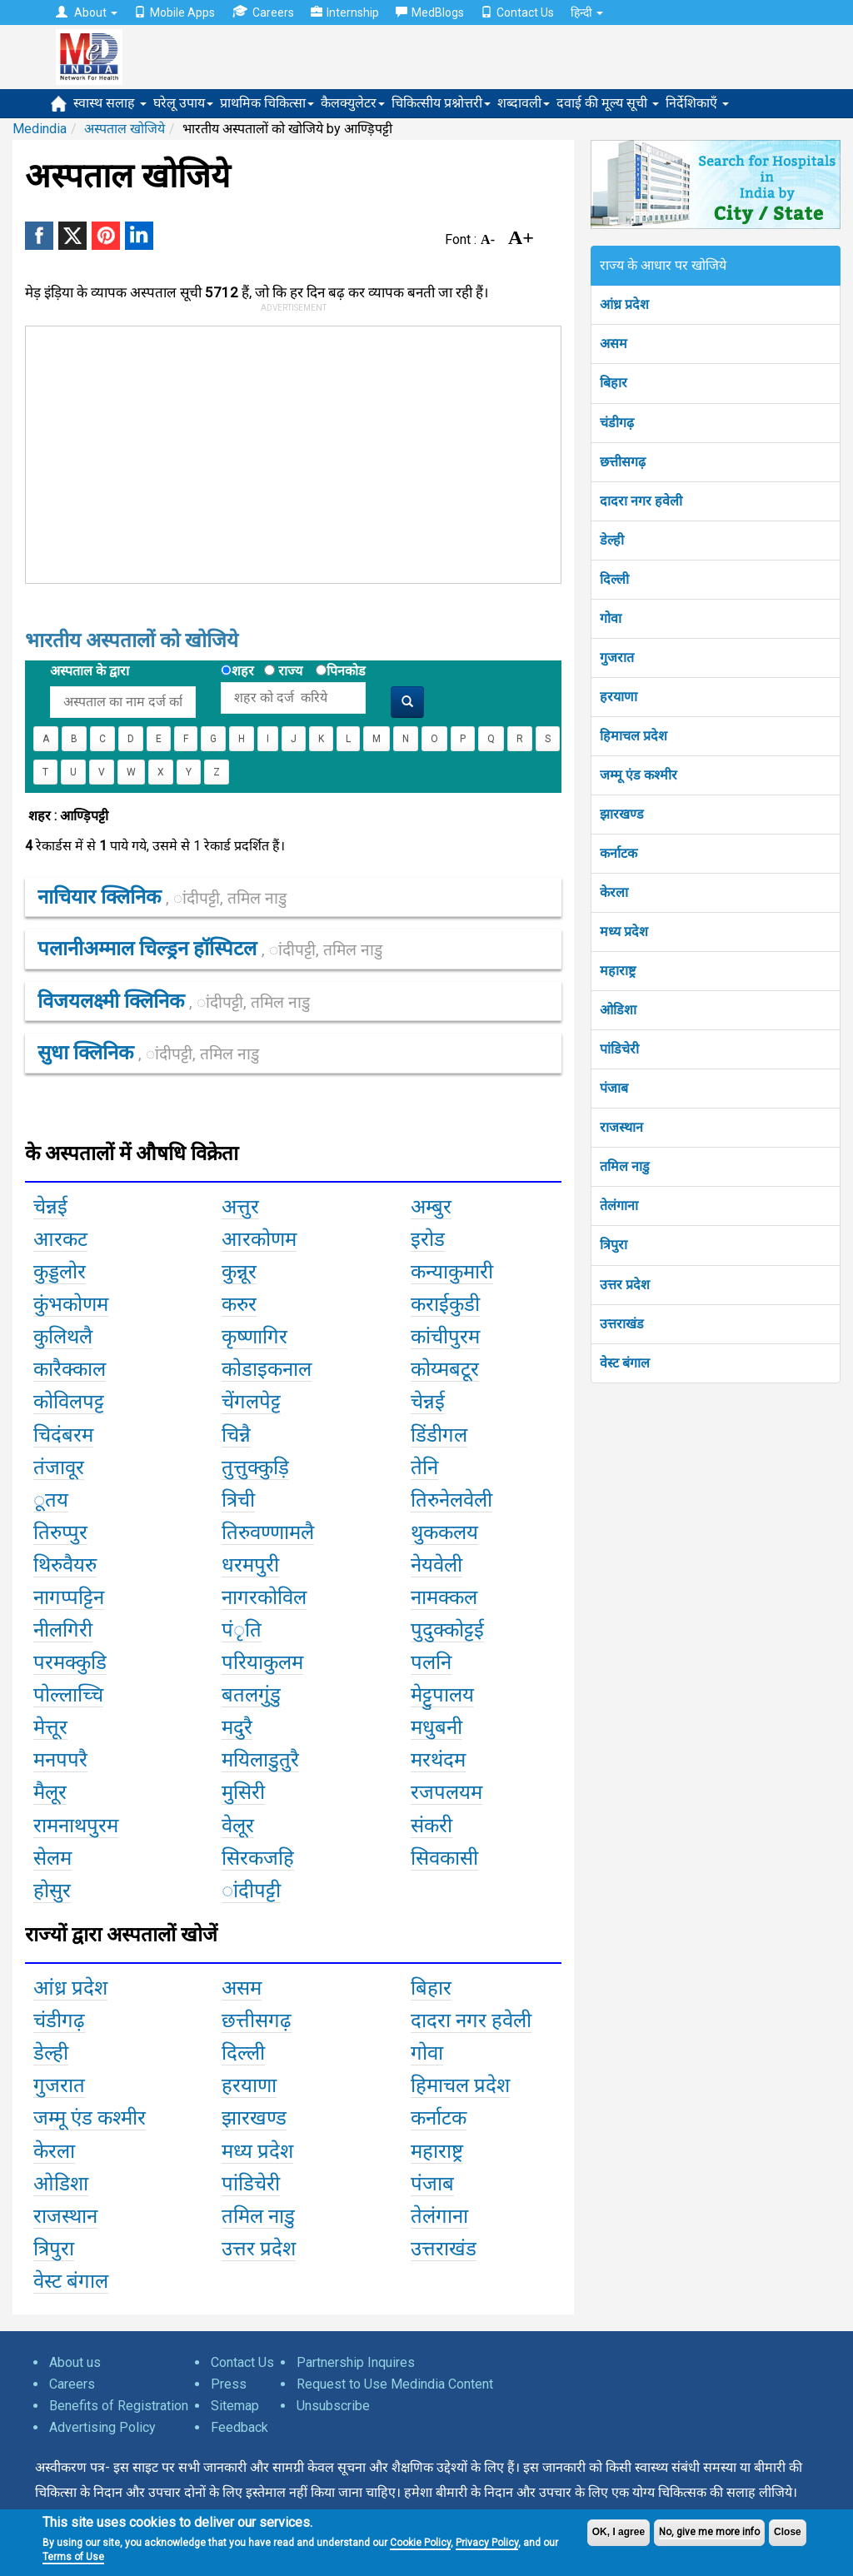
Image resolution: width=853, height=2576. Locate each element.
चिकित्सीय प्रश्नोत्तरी (441, 103)
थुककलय (444, 1532)
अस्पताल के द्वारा (89, 671)
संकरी (431, 1825)
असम (613, 343)
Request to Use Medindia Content (395, 2384)
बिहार (613, 383)
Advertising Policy (102, 2427)
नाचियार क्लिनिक (162, 897)
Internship (345, 12)
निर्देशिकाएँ (697, 103)
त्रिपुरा (613, 1245)
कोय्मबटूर (445, 1369)
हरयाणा (618, 697)
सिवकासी (444, 1858)
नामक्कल (444, 1597)
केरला (614, 892)
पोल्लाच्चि (68, 1695)
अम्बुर (431, 1206)
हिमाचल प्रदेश (633, 736)
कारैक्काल (69, 1369)
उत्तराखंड (622, 1324)
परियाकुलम (262, 1662)
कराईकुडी (445, 1304)
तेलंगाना (619, 1205)
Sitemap (235, 2406)
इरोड (428, 1239)
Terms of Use (73, 2557)
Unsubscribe (333, 2406)
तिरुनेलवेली (451, 1500)
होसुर (52, 1890)
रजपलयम (446, 1792)
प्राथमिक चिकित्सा (267, 103)
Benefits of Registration (118, 2406)
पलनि (431, 1662)
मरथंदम (438, 1759)
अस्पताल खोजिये (124, 129)
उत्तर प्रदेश (625, 1285)
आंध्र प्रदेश (624, 304)
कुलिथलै (62, 1336)
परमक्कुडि (70, 1662)
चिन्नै (236, 1435)
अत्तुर (240, 1206)
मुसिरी (243, 1792)
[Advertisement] (278, 451)
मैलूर (50, 1792)
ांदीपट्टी (251, 1890)
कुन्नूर (239, 1271)
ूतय (50, 1500)
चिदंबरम (63, 1435)
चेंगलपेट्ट (251, 1401)
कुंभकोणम (70, 1304)
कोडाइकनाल (267, 1369)
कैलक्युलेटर (353, 103)
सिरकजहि (258, 1858)
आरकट (60, 1239)
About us (75, 2362)
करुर (239, 1304)
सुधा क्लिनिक (148, 1052)
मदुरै (237, 1727)
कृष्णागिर (254, 1336)
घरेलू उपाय (183, 103)
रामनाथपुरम (75, 1825)
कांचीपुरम (445, 1336)
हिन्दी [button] (587, 12)
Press (229, 2384)
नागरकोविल (264, 1597)
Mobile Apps (174, 12)
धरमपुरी (250, 1565)
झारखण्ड (622, 814)
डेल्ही (612, 540)
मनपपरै (60, 1759)
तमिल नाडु (625, 1166)
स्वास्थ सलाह (110, 103)
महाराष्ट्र (618, 971)
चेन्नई (50, 1206)
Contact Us (517, 12)
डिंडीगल (439, 1435)
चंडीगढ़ (617, 423)
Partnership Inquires (356, 2362)
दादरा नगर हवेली (641, 501)
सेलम (52, 1858)
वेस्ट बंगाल (625, 1363)
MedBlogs (430, 12)
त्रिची (238, 1500)
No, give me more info (709, 2532)
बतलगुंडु (251, 1695)
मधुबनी (436, 1727)
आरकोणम (259, 1239)
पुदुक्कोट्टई (447, 1630)
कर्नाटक (618, 853)
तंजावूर (58, 1467)
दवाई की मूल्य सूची (607, 103)
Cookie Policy (420, 2543)
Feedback (239, 2427)
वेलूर (238, 1825)
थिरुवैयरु (65, 1565)
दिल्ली (614, 579)
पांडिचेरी (619, 1049)
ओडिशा (618, 1010)
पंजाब (614, 1088)
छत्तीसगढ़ (623, 462)
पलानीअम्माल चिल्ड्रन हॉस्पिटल (209, 948)
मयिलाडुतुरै (260, 1759)
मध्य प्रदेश (624, 931)
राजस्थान (621, 1127)
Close (787, 2532)
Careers (263, 12)
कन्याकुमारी (452, 1271)
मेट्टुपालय (442, 1695)
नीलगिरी (62, 1630)
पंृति (242, 1630)
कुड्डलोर (59, 1271)
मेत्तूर (50, 1727)
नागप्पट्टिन (68, 1597)
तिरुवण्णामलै (268, 1532)
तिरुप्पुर (60, 1532)
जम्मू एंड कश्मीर (638, 775)
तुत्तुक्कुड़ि (255, 1467)
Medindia (39, 129)
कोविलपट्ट (68, 1401)
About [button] (86, 12)
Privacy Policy (487, 2543)
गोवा (610, 618)
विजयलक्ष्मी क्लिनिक (173, 1001)
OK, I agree (618, 2532)
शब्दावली (523, 103)
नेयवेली (436, 1565)
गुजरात (617, 657)
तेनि (424, 1467)
